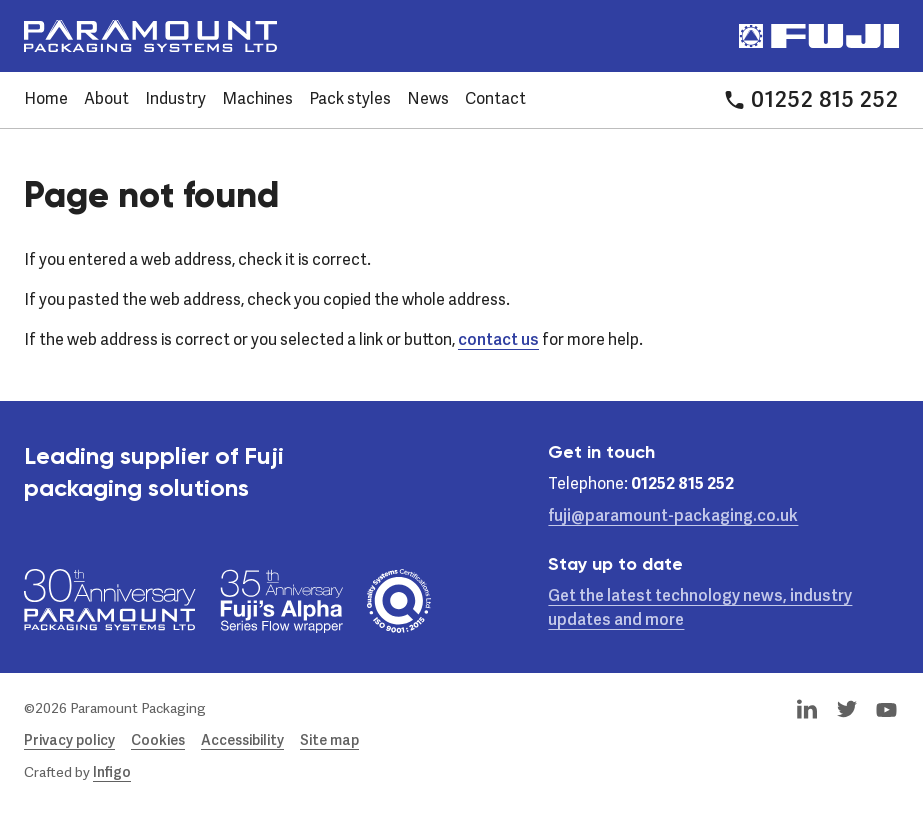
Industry (175, 100)
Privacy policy (69, 741)
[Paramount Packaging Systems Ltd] (150, 36)
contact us (498, 341)
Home (46, 100)
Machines (257, 100)
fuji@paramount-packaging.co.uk (673, 517)
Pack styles (350, 100)
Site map (329, 741)
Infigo (112, 773)
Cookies (158, 741)
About (106, 100)
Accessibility (242, 741)
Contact (495, 100)
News (428, 100)
